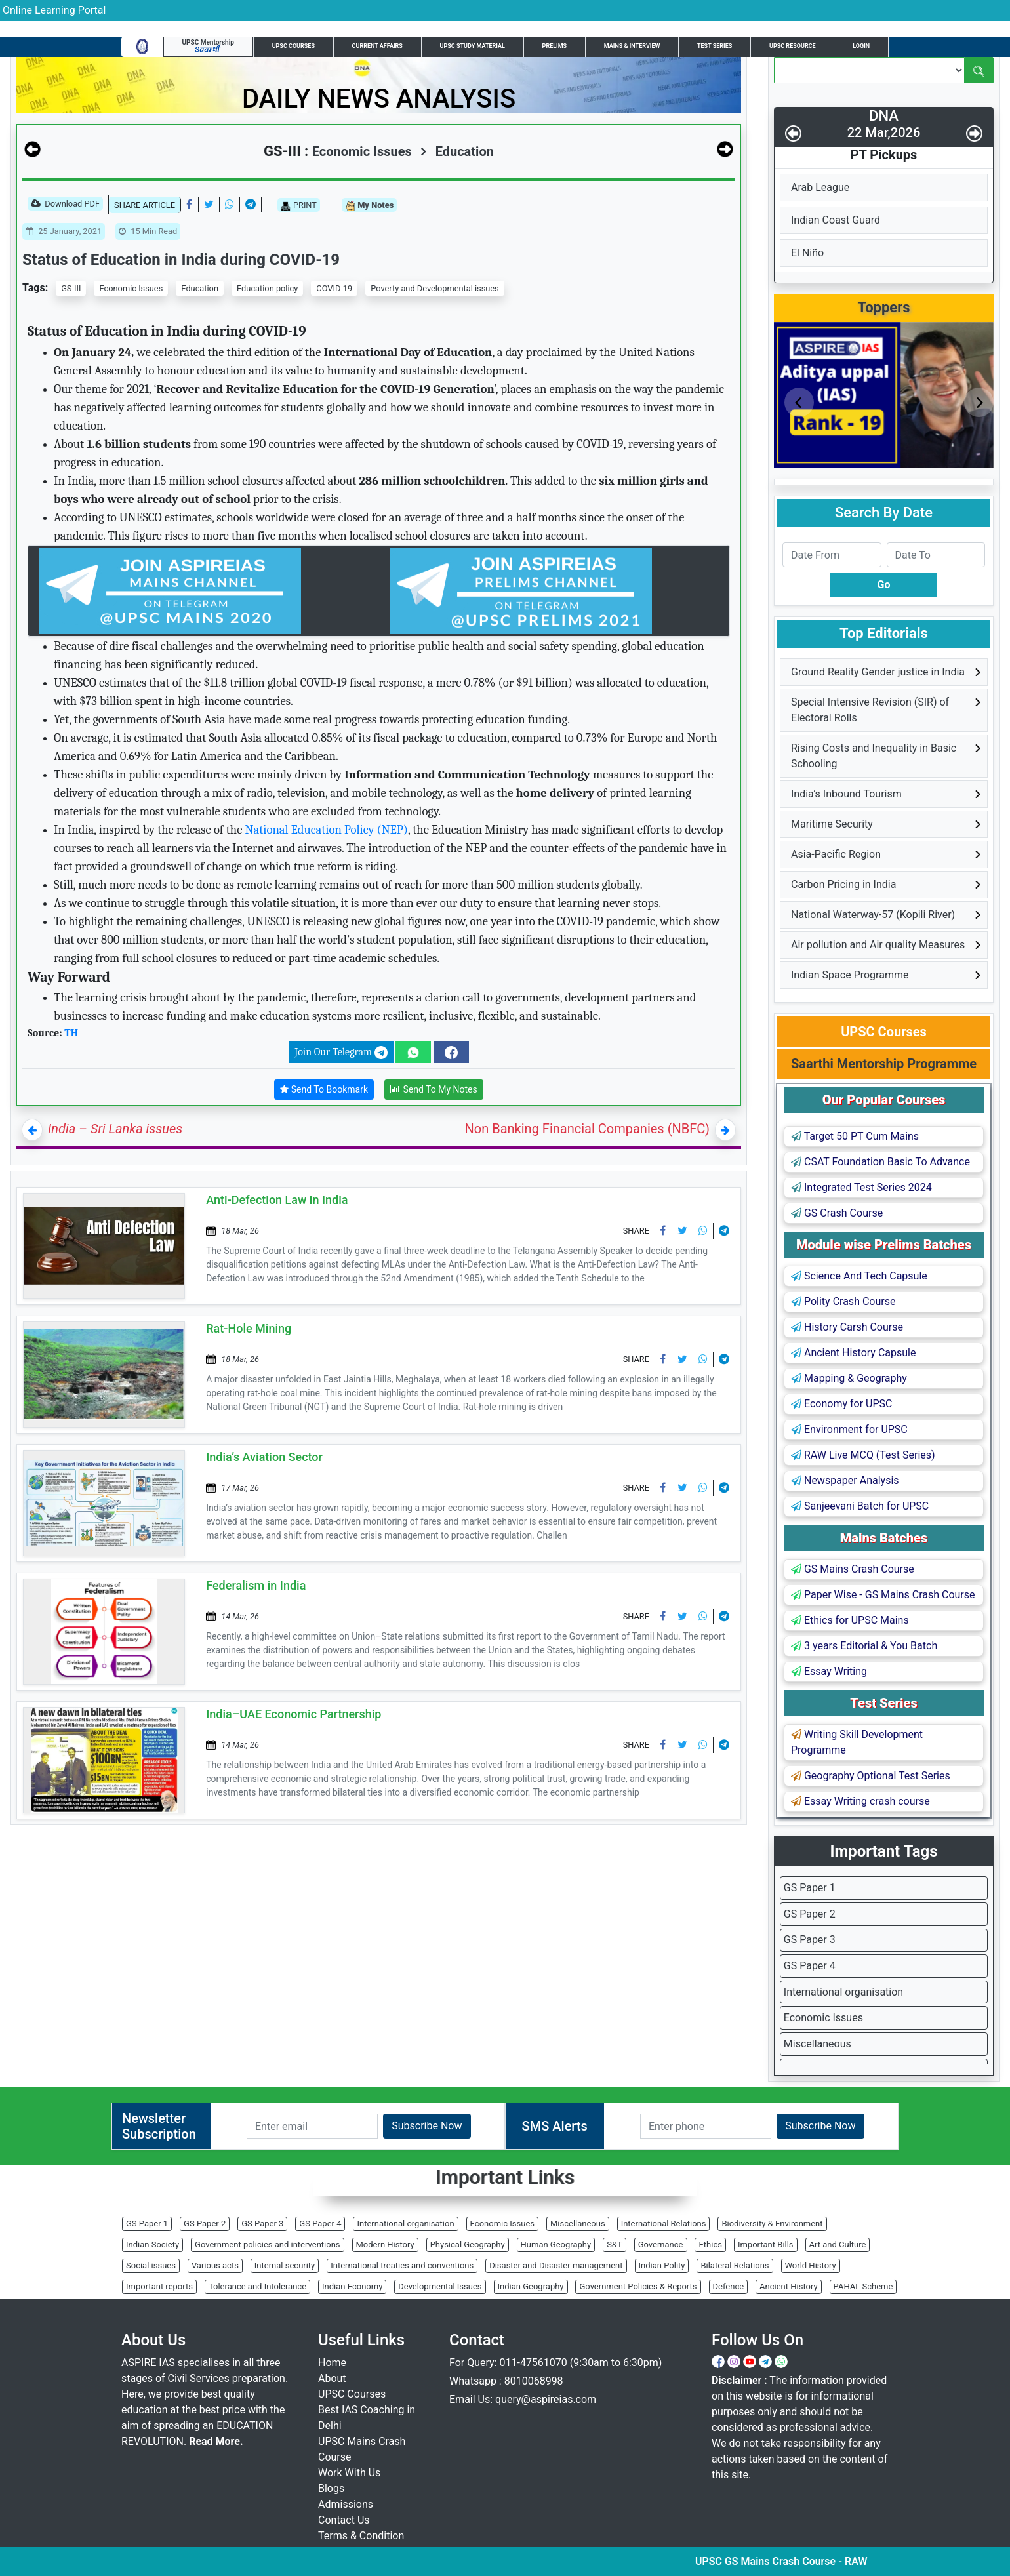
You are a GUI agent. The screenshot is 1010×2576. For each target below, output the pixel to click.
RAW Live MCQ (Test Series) (863, 1455)
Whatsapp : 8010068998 (506, 2381)
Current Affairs (377, 46)
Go (884, 584)
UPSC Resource (792, 46)
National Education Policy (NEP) (326, 829)
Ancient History (788, 2286)
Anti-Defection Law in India (277, 1200)
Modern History (385, 2244)
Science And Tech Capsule (859, 1276)
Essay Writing (829, 1671)
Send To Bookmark (324, 1089)
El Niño (807, 253)
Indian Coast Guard (835, 220)
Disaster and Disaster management (555, 2265)
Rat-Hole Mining (248, 1328)
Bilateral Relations (734, 2265)
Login (861, 46)
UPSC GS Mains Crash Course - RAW (830, 2561)
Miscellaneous (817, 2044)
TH (71, 1033)
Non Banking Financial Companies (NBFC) (587, 1129)
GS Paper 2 (810, 1914)
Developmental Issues (439, 2286)
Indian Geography (531, 2286)
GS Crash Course (837, 1213)
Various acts (215, 2265)
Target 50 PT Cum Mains (855, 1136)
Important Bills (766, 2244)
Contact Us (344, 2520)
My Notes (369, 205)
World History (810, 2265)
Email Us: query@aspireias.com (522, 2399)
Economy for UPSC (841, 1404)
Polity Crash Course (843, 1301)
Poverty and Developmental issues (434, 288)
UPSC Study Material (472, 46)
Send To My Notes (433, 1089)
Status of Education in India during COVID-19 (181, 260)
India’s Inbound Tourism (846, 794)
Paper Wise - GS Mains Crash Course (883, 1594)
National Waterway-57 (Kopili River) (873, 914)
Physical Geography (467, 2244)
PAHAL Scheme (863, 2286)
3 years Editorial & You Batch (864, 1646)
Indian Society (152, 2244)
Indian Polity (662, 2265)
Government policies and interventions (267, 2244)
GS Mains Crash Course (852, 1569)
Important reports (159, 2286)
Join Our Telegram (340, 1052)
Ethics (709, 2244)
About (332, 2378)
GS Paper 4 (810, 1966)
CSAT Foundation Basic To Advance (880, 1162)
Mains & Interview (632, 46)
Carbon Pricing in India (843, 884)
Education (457, 151)
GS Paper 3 (810, 1939)
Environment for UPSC (849, 1429)
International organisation (843, 1992)
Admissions (345, 2504)
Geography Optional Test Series (870, 1775)
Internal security (284, 2265)
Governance (660, 2244)
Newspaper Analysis (845, 1480)
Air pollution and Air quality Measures (878, 944)
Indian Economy (352, 2286)
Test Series (714, 46)
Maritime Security (832, 824)
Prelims (554, 46)
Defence (728, 2286)
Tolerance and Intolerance (257, 2286)
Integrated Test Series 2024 (861, 1187)
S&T (614, 2244)
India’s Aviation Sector (264, 1457)
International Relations (663, 2223)
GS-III (71, 288)
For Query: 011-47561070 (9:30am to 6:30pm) (555, 2362)
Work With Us (349, 2472)
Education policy (267, 288)
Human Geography (556, 2244)
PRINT (299, 205)
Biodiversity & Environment (771, 2223)
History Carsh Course (847, 1327)
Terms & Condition (361, 2535)
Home (332, 2362)
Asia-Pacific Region (836, 854)
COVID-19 (334, 288)
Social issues (151, 2265)
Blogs (331, 2488)
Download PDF (65, 205)
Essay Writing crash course (860, 1801)
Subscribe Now (427, 2126)
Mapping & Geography (849, 1378)
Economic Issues (131, 288)
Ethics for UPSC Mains (850, 1620)
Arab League (820, 187)
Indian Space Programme (849, 975)
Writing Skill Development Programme (857, 1742)
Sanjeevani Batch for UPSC (860, 1506)
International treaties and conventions (402, 2265)
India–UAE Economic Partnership (293, 1714)
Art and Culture (837, 2244)
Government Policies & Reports (638, 2286)
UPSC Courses (293, 46)
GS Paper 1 (810, 1888)
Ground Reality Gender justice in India (878, 672)
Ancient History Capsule (853, 1352)
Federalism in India (256, 1585)
